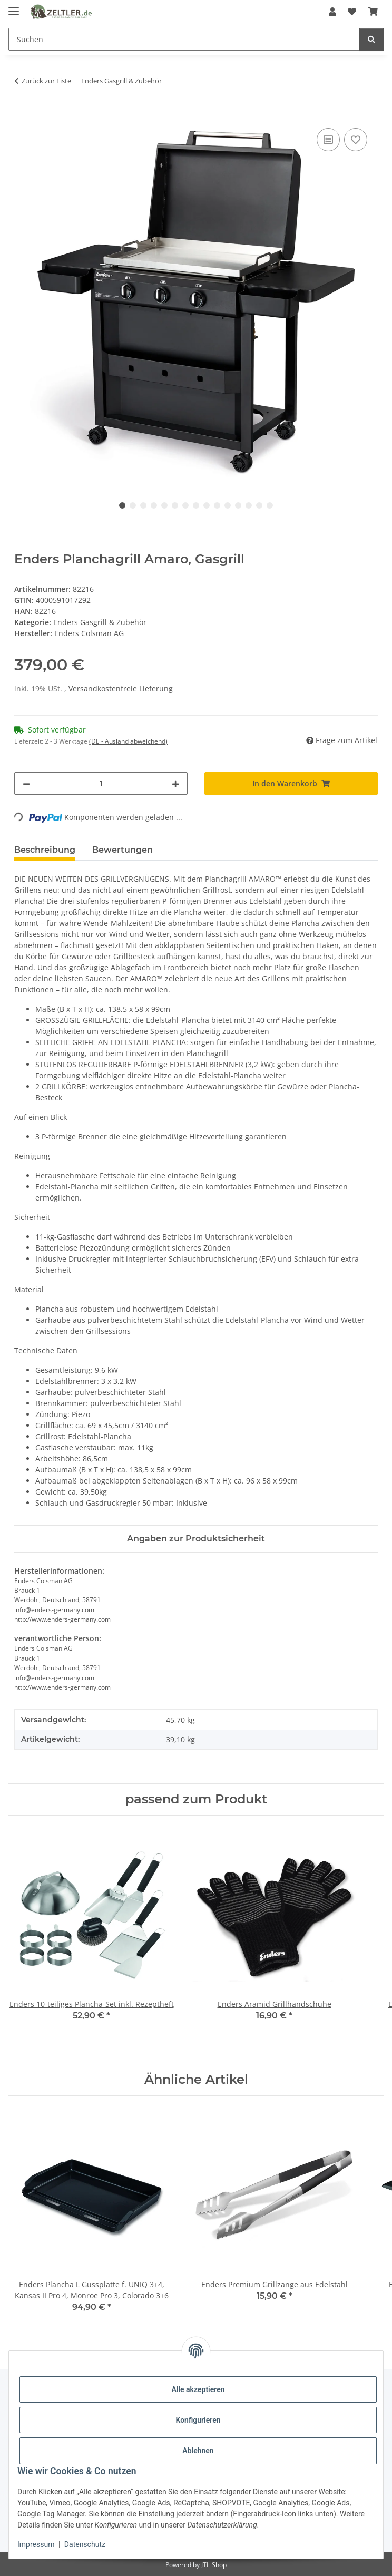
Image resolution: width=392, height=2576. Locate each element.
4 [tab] (154, 505)
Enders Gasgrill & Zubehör (99, 622)
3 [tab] (143, 505)
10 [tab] (217, 505)
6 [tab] (175, 505)
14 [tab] (259, 505)
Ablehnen (197, 2450)
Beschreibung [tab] (44, 850)
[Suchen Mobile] (184, 39)
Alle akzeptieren (197, 2389)
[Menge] (100, 783)
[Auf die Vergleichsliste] (328, 139)
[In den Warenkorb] (22, 114)
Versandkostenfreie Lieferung (120, 689)
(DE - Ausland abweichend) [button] (128, 741)
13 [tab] (249, 505)
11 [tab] (227, 505)
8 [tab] (196, 505)
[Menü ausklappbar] (13, 6)
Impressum (35, 2544)
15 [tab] (270, 505)
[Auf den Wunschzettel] (355, 139)
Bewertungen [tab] (122, 850)
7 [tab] (185, 505)
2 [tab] (133, 505)
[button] (332, 11)
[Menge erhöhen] (175, 783)
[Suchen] (371, 39)
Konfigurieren (197, 2420)
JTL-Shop (214, 2564)
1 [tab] (122, 505)
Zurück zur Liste (46, 80)
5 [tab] (164, 505)
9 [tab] (206, 505)
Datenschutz (84, 2544)
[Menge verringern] (26, 783)
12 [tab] (238, 505)
